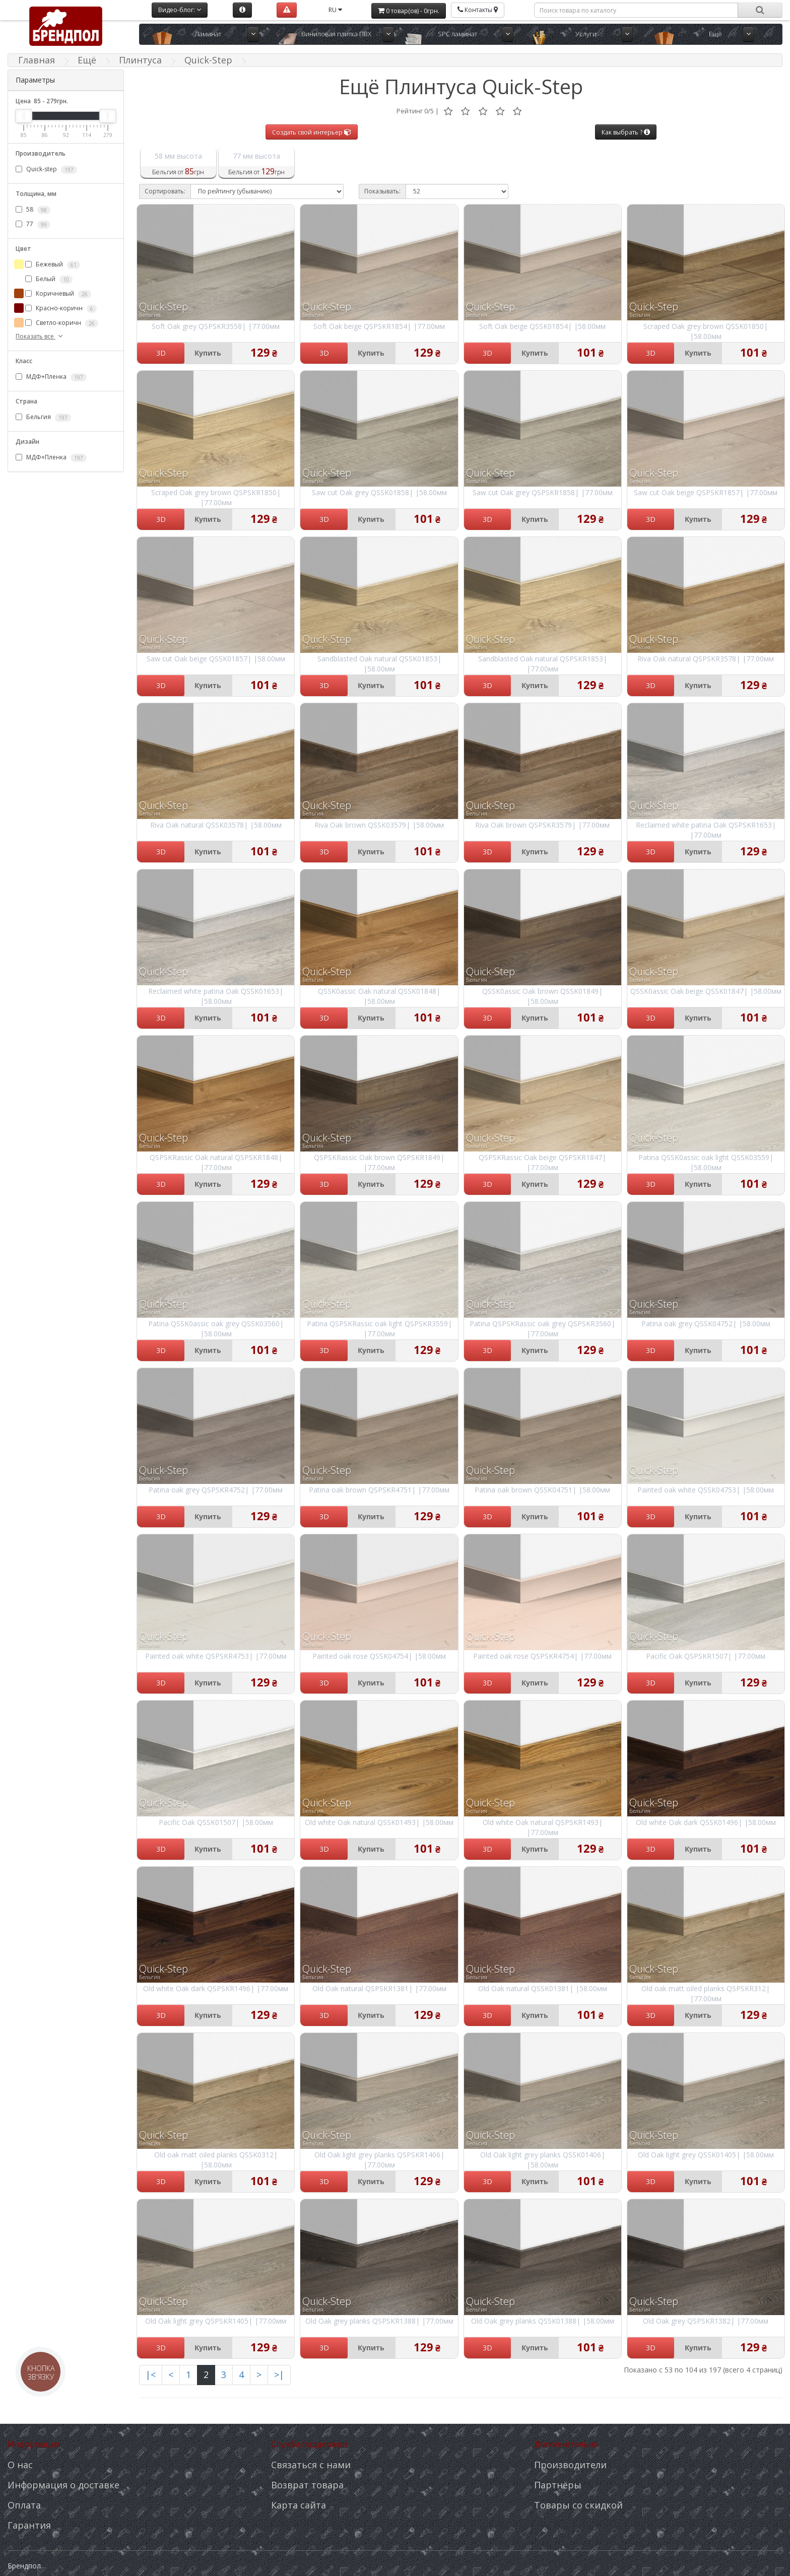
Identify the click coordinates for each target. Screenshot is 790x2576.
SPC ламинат (457, 33)
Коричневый (58, 293)
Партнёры (557, 2485)
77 (33, 224)
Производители (570, 2465)
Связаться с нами (311, 2465)
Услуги (586, 33)
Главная (36, 60)
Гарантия (29, 2525)
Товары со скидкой (578, 2505)
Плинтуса (140, 60)
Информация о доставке (63, 2485)
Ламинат (207, 33)
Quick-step (46, 169)
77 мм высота (256, 156)
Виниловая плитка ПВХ (336, 33)
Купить (207, 353)
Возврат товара (307, 2485)
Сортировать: (165, 191)
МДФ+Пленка (51, 376)
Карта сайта (298, 2505)
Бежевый (52, 264)
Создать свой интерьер (311, 132)
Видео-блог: (179, 10)
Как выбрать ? (626, 132)
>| (279, 2374)
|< (151, 2374)
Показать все (40, 336)
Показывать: (382, 191)
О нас (20, 2465)
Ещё (715, 33)
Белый (49, 279)
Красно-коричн (61, 308)
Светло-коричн (61, 322)
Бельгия (43, 417)
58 (33, 209)
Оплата (24, 2505)
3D (161, 353)
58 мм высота (178, 156)
